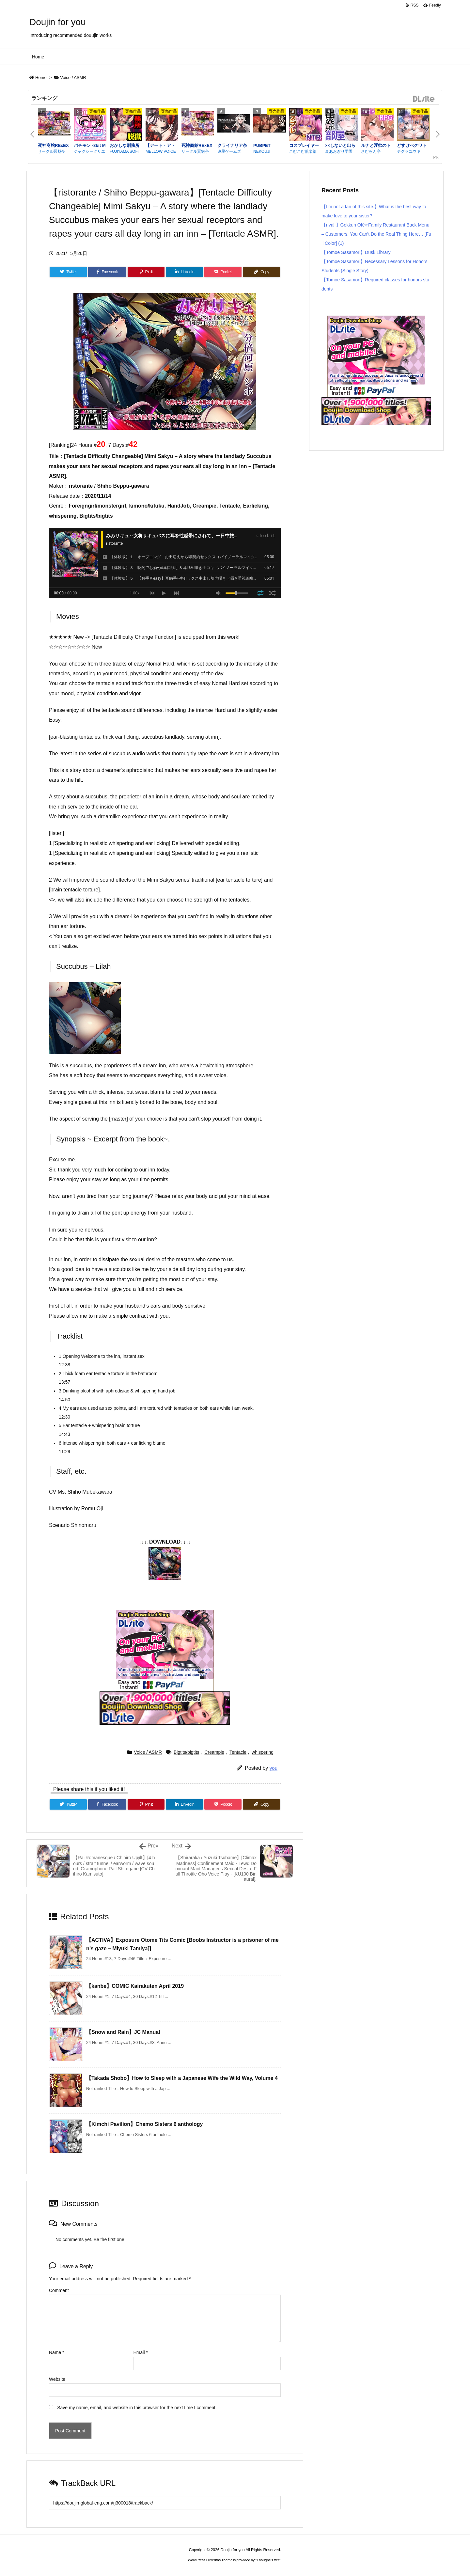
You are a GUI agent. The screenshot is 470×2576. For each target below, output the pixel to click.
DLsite (424, 99)
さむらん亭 (371, 151)
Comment (59, 2290)
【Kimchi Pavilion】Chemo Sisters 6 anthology (144, 2124)
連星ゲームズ (229, 151)
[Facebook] (107, 272)
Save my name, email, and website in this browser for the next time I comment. (137, 2407)
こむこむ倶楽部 (303, 151)
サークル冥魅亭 (51, 151)
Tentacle (237, 1752)
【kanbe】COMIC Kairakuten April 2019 (135, 1986)
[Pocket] (223, 272)
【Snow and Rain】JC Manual (123, 2032)
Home (41, 77)
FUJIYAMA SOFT (125, 151)
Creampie (214, 1752)
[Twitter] (68, 272)
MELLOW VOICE (161, 151)
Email (140, 2352)
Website (57, 2379)
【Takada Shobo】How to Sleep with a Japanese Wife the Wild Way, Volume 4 (182, 2078)
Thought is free (268, 2560)
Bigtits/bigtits (186, 1752)
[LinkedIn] (184, 272)
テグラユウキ (408, 151)
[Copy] (261, 272)
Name (56, 2352)
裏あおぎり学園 (338, 151)
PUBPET (262, 145)
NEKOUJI (261, 151)
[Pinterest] (146, 272)
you (273, 1768)
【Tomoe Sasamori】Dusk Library (356, 252)
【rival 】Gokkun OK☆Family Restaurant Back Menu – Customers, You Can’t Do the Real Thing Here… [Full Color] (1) (376, 234)
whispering (263, 1752)
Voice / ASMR (73, 77)
